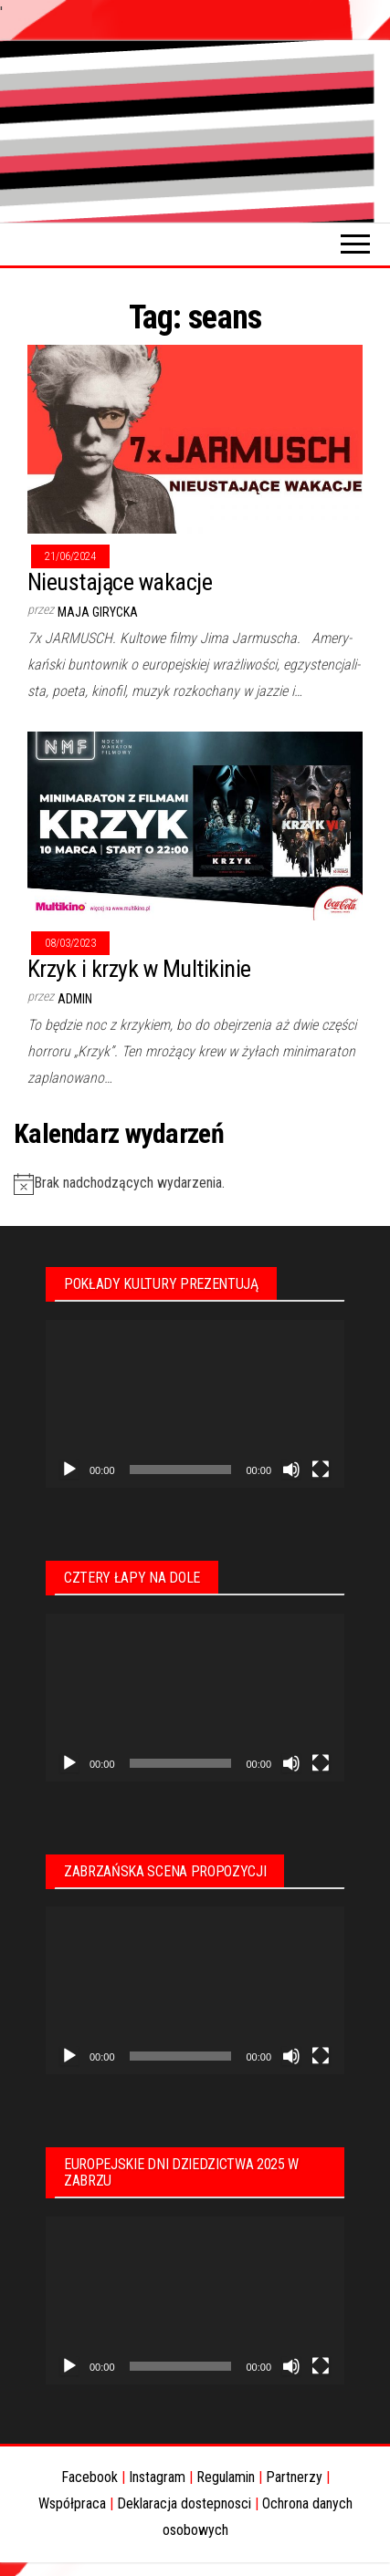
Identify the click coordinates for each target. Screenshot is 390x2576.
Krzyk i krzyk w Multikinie (138, 968)
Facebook (89, 2477)
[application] (195, 1404)
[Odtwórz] (69, 1469)
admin (75, 999)
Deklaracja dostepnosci (184, 2503)
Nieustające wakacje (119, 582)
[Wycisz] (291, 1469)
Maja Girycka (98, 612)
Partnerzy (294, 2477)
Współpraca (72, 2503)
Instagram (157, 2477)
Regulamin (225, 2477)
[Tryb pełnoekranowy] (320, 1469)
